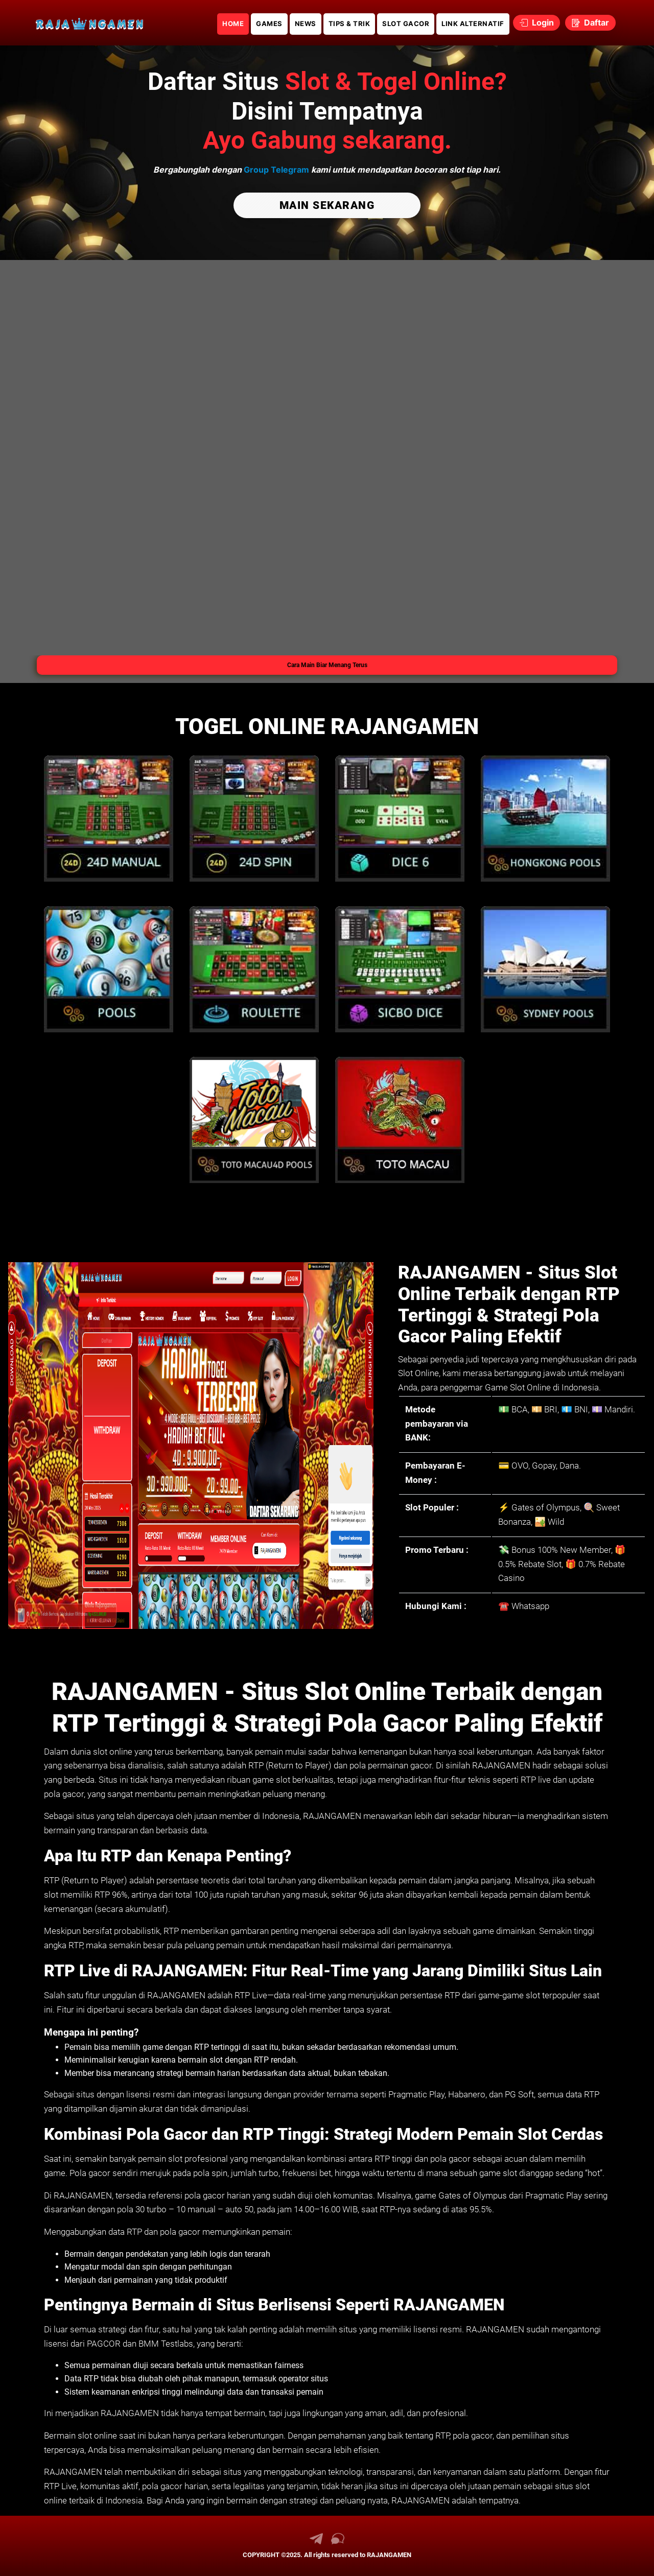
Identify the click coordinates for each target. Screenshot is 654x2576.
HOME (233, 23)
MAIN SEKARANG (327, 205)
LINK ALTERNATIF (472, 23)
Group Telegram (276, 169)
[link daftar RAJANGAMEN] (89, 22)
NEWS (305, 23)
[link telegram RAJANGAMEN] (316, 2542)
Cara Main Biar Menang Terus (327, 664)
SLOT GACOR (405, 23)
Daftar (590, 22)
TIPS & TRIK (349, 23)
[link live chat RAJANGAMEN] (337, 2542)
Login (537, 22)
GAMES (269, 23)
